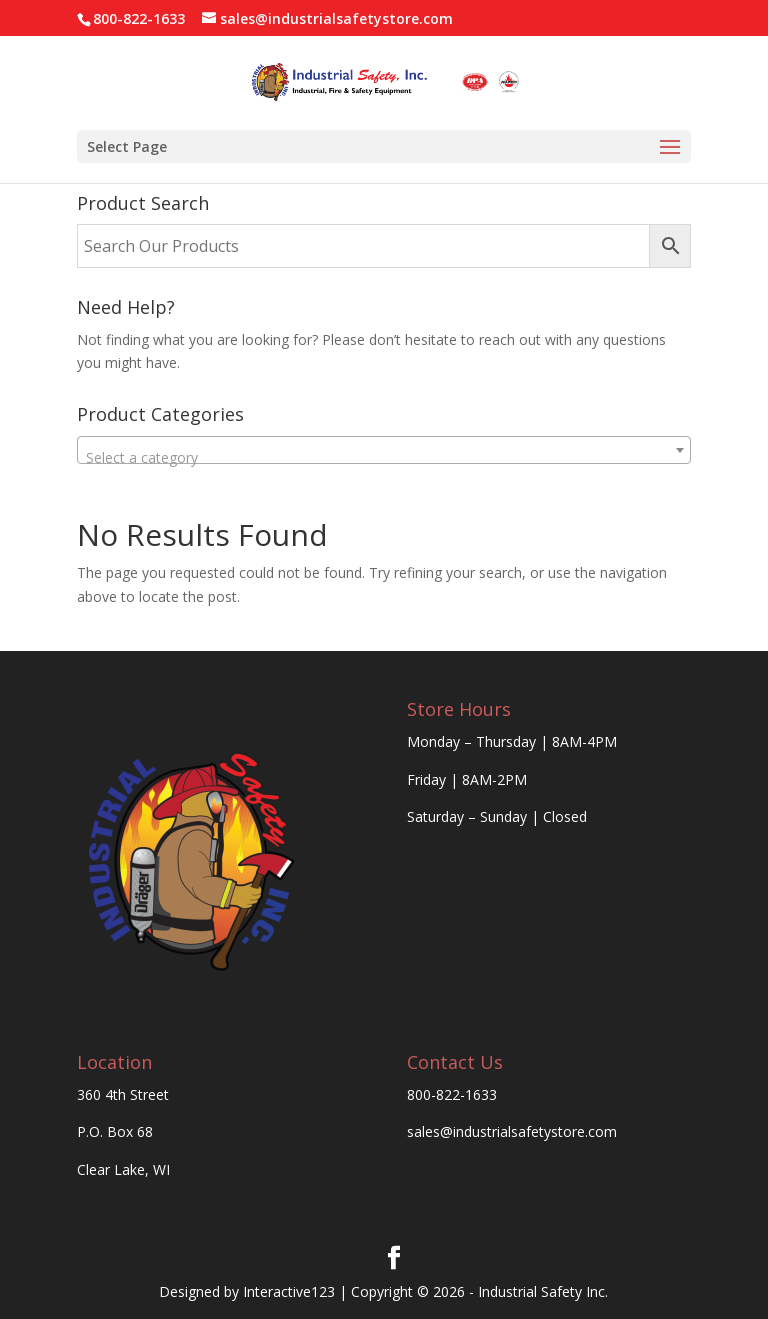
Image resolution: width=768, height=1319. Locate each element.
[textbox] (384, 458)
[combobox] (384, 450)
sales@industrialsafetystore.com (512, 1131)
